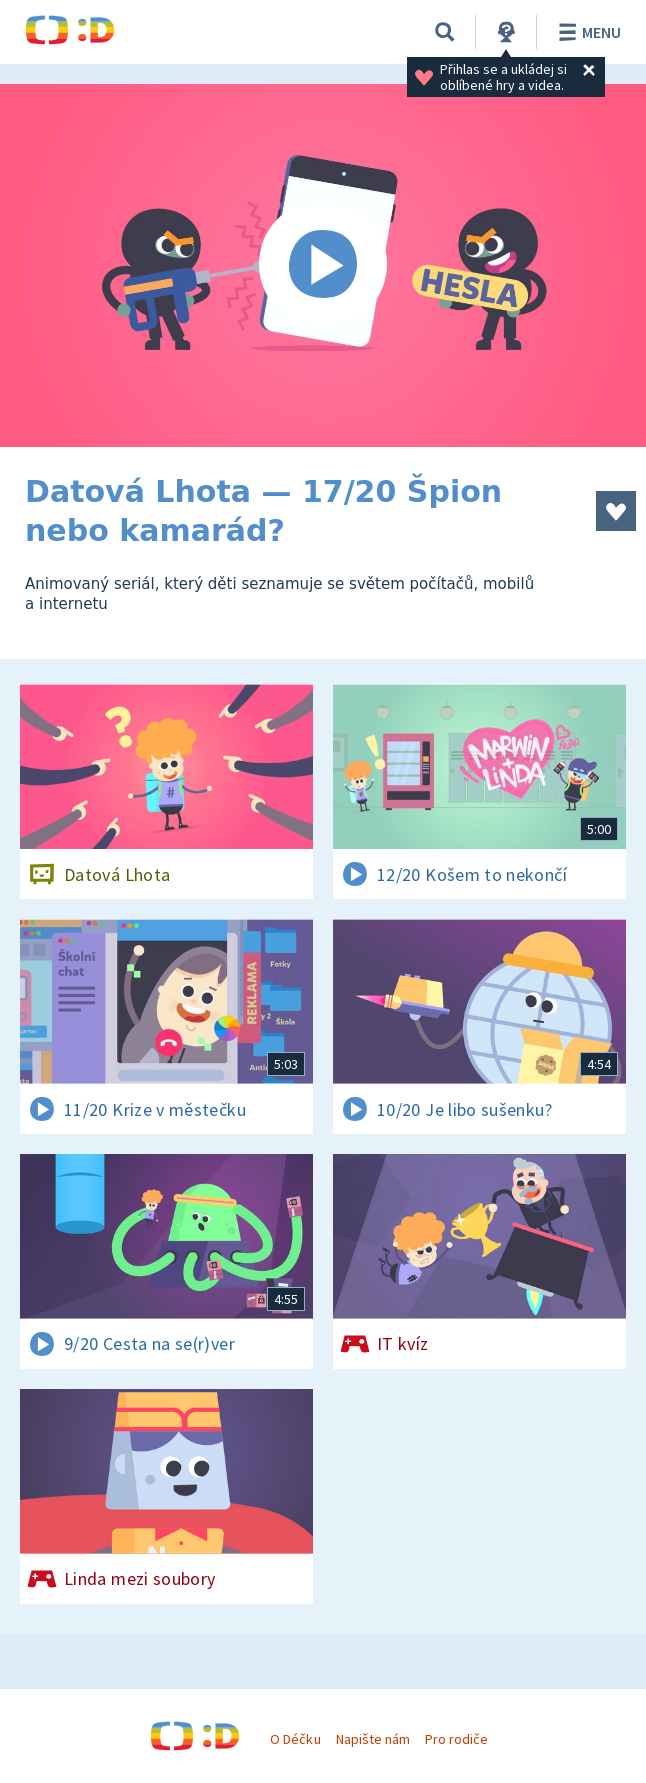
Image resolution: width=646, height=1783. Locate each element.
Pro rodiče (456, 1739)
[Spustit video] (323, 265)
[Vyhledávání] (445, 32)
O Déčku (295, 1739)
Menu (586, 32)
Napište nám (373, 1739)
